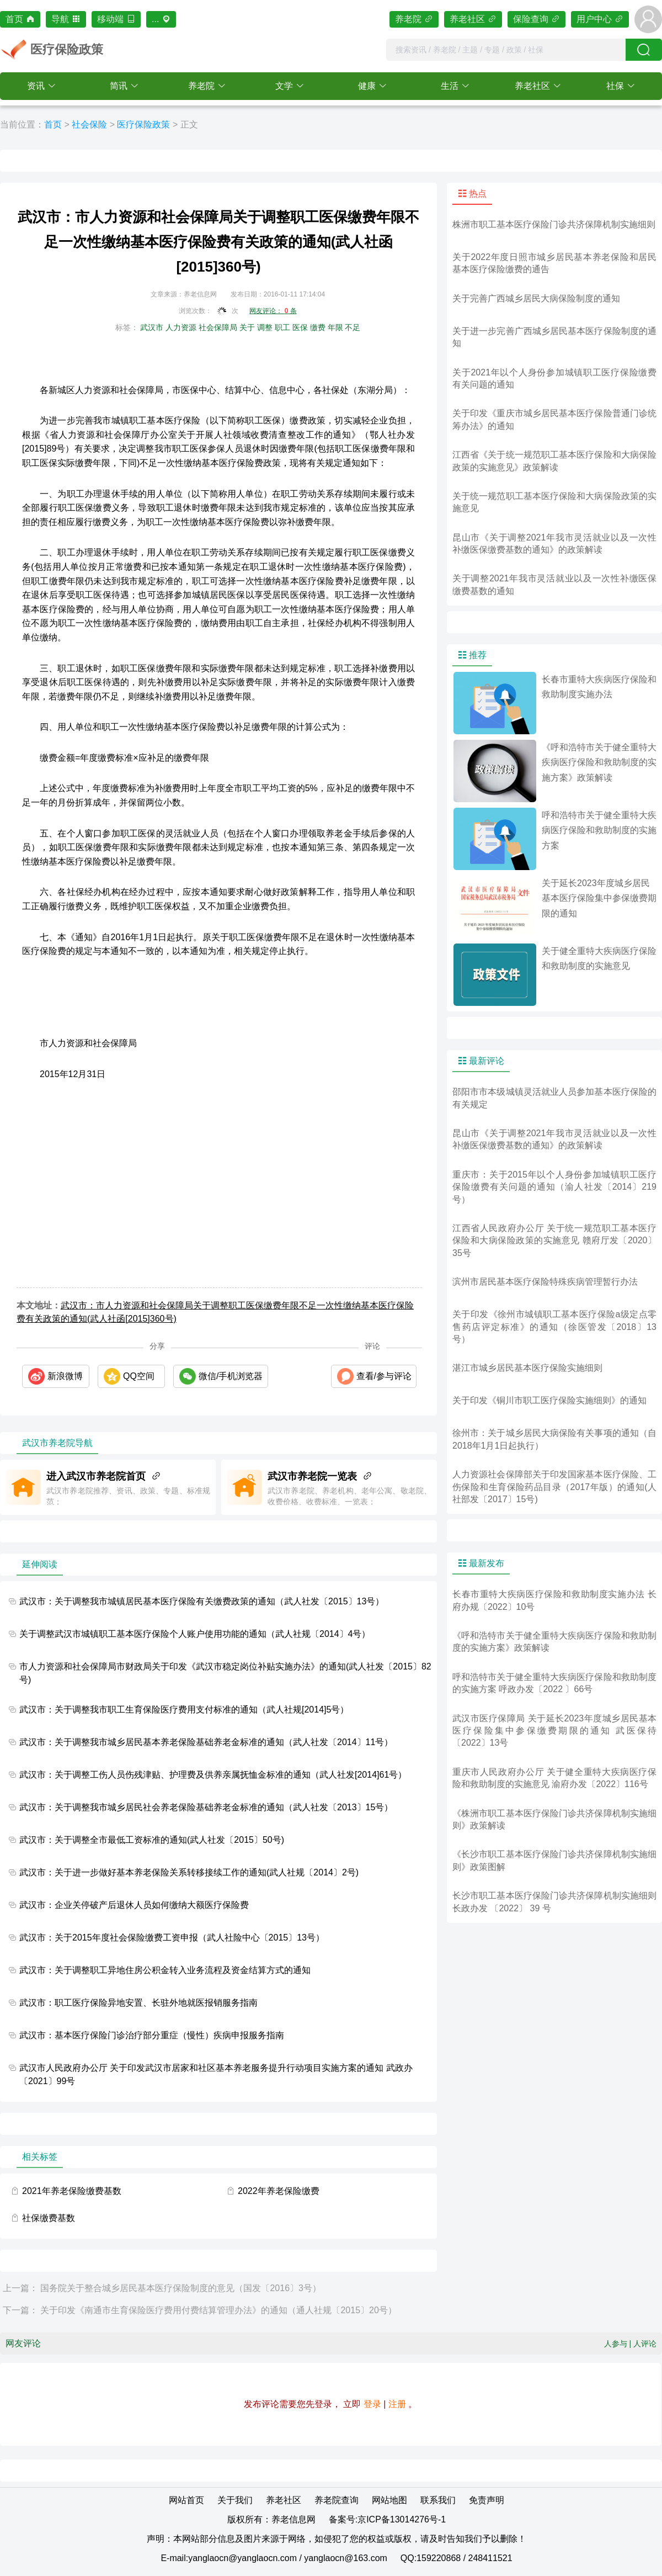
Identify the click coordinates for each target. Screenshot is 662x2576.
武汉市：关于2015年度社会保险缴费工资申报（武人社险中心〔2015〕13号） (171, 1937)
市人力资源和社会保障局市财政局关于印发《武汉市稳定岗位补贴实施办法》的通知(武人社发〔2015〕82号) (225, 1673)
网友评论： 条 (272, 311)
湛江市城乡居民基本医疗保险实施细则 (527, 1367)
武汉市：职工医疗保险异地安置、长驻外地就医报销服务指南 (138, 2002)
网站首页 (186, 2500)
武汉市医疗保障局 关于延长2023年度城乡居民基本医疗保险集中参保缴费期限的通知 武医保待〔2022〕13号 (554, 1731)
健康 (367, 86)
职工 (282, 327)
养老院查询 (336, 2500)
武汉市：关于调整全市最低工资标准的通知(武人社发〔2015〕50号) (151, 1839)
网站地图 (389, 2500)
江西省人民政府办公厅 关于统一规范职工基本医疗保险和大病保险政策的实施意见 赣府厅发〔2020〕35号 (554, 1240)
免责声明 (486, 2500)
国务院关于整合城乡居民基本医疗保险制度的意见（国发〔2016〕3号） (180, 2288)
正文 (189, 124)
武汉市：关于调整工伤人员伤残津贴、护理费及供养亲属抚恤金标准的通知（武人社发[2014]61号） (213, 1774)
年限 (335, 327)
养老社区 (473, 19)
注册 (397, 2404)
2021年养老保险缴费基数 (71, 2191)
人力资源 (181, 327)
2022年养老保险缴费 (278, 2191)
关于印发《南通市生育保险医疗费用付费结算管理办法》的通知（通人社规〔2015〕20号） (218, 2310)
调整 (265, 327)
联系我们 (438, 2500)
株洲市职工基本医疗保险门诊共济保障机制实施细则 (553, 224)
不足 (352, 327)
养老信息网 (293, 2519)
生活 (449, 86)
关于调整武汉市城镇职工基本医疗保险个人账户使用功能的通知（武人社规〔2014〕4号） (195, 1634)
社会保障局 (218, 327)
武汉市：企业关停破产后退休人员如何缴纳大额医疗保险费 (134, 1905)
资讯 (36, 86)
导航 (66, 19)
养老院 (414, 19)
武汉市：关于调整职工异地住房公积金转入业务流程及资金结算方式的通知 (165, 1970)
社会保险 (89, 124)
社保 (615, 86)
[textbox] (505, 50)
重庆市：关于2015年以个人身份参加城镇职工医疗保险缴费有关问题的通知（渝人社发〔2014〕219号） (554, 1187)
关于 (247, 327)
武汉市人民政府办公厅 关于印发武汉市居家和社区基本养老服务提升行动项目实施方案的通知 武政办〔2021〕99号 (216, 2074)
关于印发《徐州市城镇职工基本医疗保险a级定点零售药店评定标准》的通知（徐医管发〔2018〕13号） (554, 1327)
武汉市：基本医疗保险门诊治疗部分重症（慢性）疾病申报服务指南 (151, 2035)
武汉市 (151, 327)
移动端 (116, 19)
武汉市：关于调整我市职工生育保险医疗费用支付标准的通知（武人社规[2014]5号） (184, 1709)
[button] (41, 86)
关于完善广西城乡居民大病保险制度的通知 (536, 298)
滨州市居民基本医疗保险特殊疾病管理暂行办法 (545, 1281)
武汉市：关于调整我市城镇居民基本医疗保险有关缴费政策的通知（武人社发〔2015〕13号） (201, 1601)
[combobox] (505, 50)
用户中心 (599, 19)
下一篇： (20, 2310)
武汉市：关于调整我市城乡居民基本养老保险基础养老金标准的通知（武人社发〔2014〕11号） (206, 1742)
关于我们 (235, 2500)
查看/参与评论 (384, 1376)
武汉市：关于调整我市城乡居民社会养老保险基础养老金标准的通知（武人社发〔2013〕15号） (206, 1807)
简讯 (118, 86)
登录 (372, 2404)
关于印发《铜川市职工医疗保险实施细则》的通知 (549, 1400)
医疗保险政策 (143, 124)
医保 (300, 327)
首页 (20, 19)
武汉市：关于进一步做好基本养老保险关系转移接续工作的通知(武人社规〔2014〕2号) (189, 1872)
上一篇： (20, 2288)
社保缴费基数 (48, 2218)
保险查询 (536, 19)
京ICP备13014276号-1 (401, 2519)
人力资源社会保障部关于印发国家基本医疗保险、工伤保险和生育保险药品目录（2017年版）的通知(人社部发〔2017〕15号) (554, 1487)
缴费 (317, 327)
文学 (284, 86)
